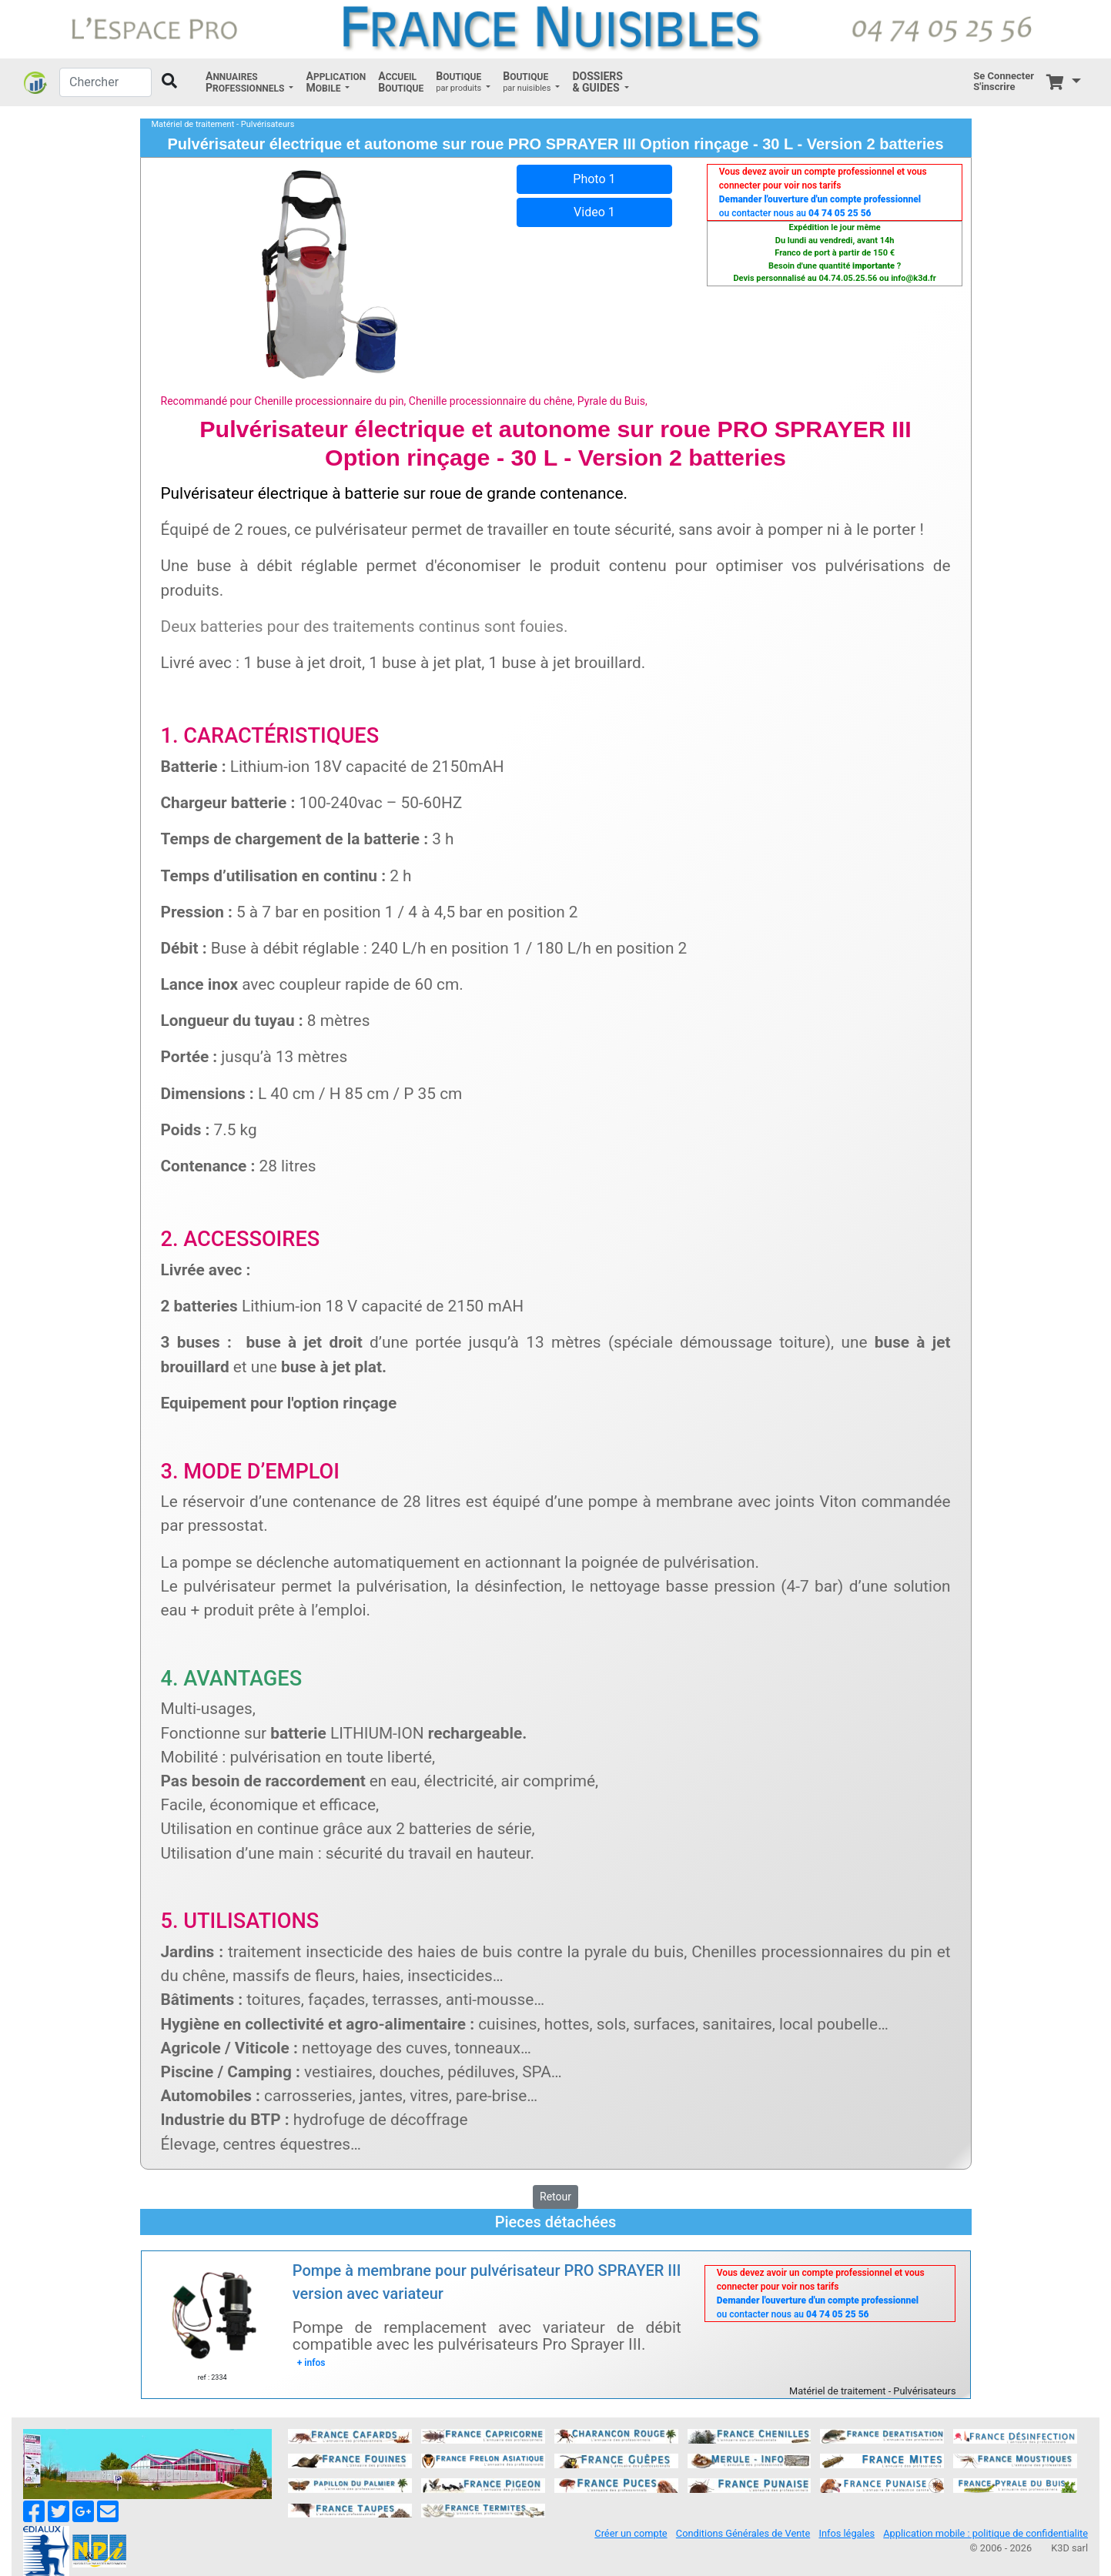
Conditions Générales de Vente (743, 2533)
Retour (555, 2196)
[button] (249, 82)
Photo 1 (594, 179)
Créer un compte (630, 2533)
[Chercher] (105, 82)
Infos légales (846, 2533)
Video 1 (594, 212)
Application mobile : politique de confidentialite (985, 2533)
